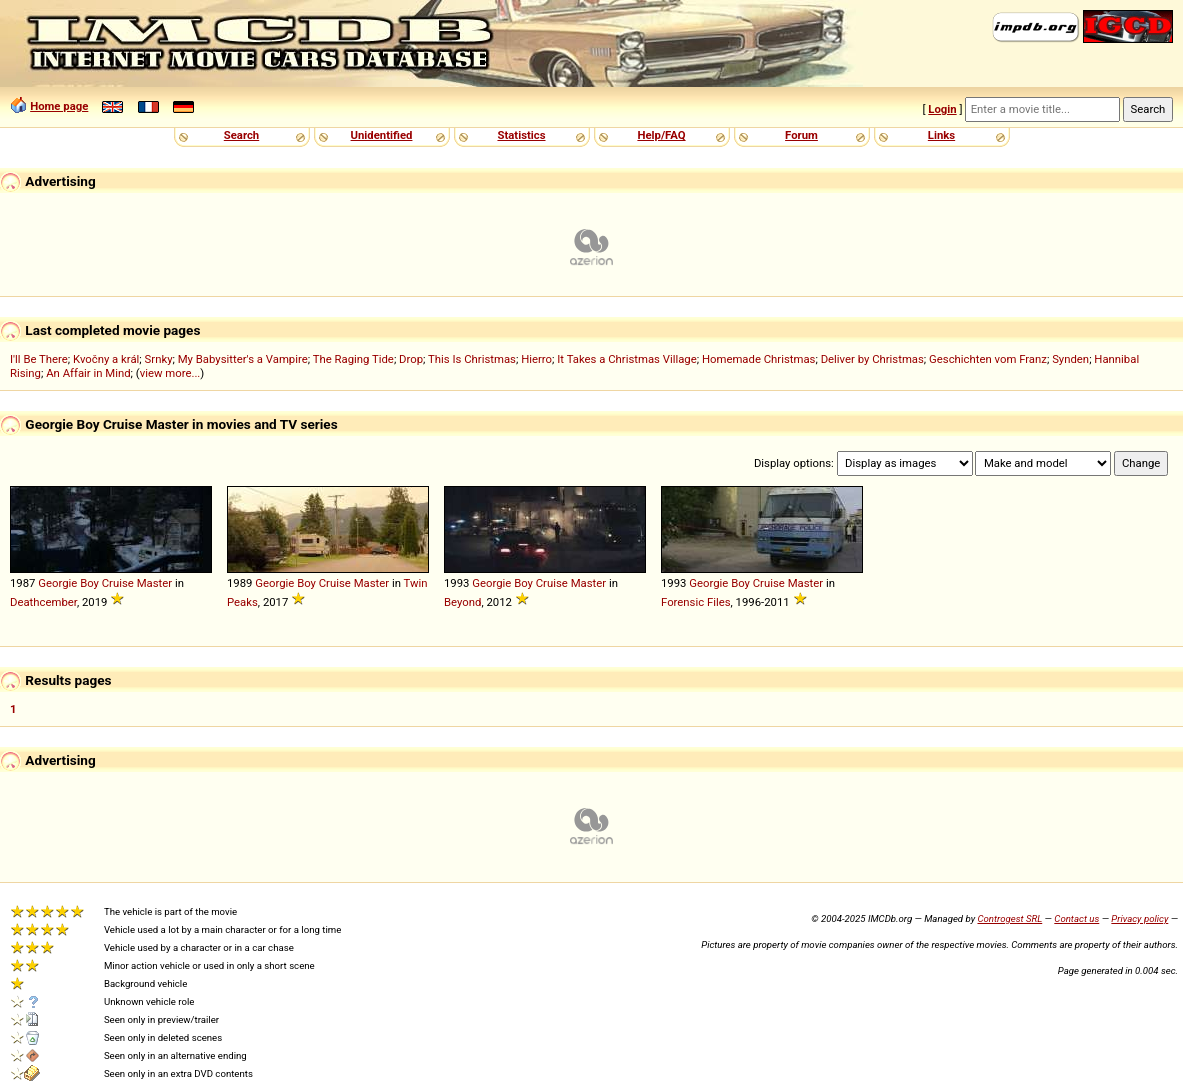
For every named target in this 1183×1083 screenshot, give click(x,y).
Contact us (1076, 918)
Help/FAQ (661, 135)
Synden (1070, 359)
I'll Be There (39, 359)
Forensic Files (696, 602)
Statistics (521, 135)
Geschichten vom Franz (988, 359)
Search (241, 135)
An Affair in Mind (88, 373)
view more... (170, 373)
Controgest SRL (1009, 918)
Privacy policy (1139, 918)
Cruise (118, 583)
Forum (801, 135)
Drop (411, 359)
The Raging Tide (353, 359)
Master (154, 583)
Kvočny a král (106, 359)
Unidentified (382, 135)
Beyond (462, 602)
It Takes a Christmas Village (626, 359)
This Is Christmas (472, 359)
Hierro (536, 359)
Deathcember (43, 602)
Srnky (159, 359)
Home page (59, 106)
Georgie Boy (68, 583)
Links (941, 135)
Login (942, 109)
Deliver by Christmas (872, 359)
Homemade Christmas (759, 359)
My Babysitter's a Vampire (243, 359)
